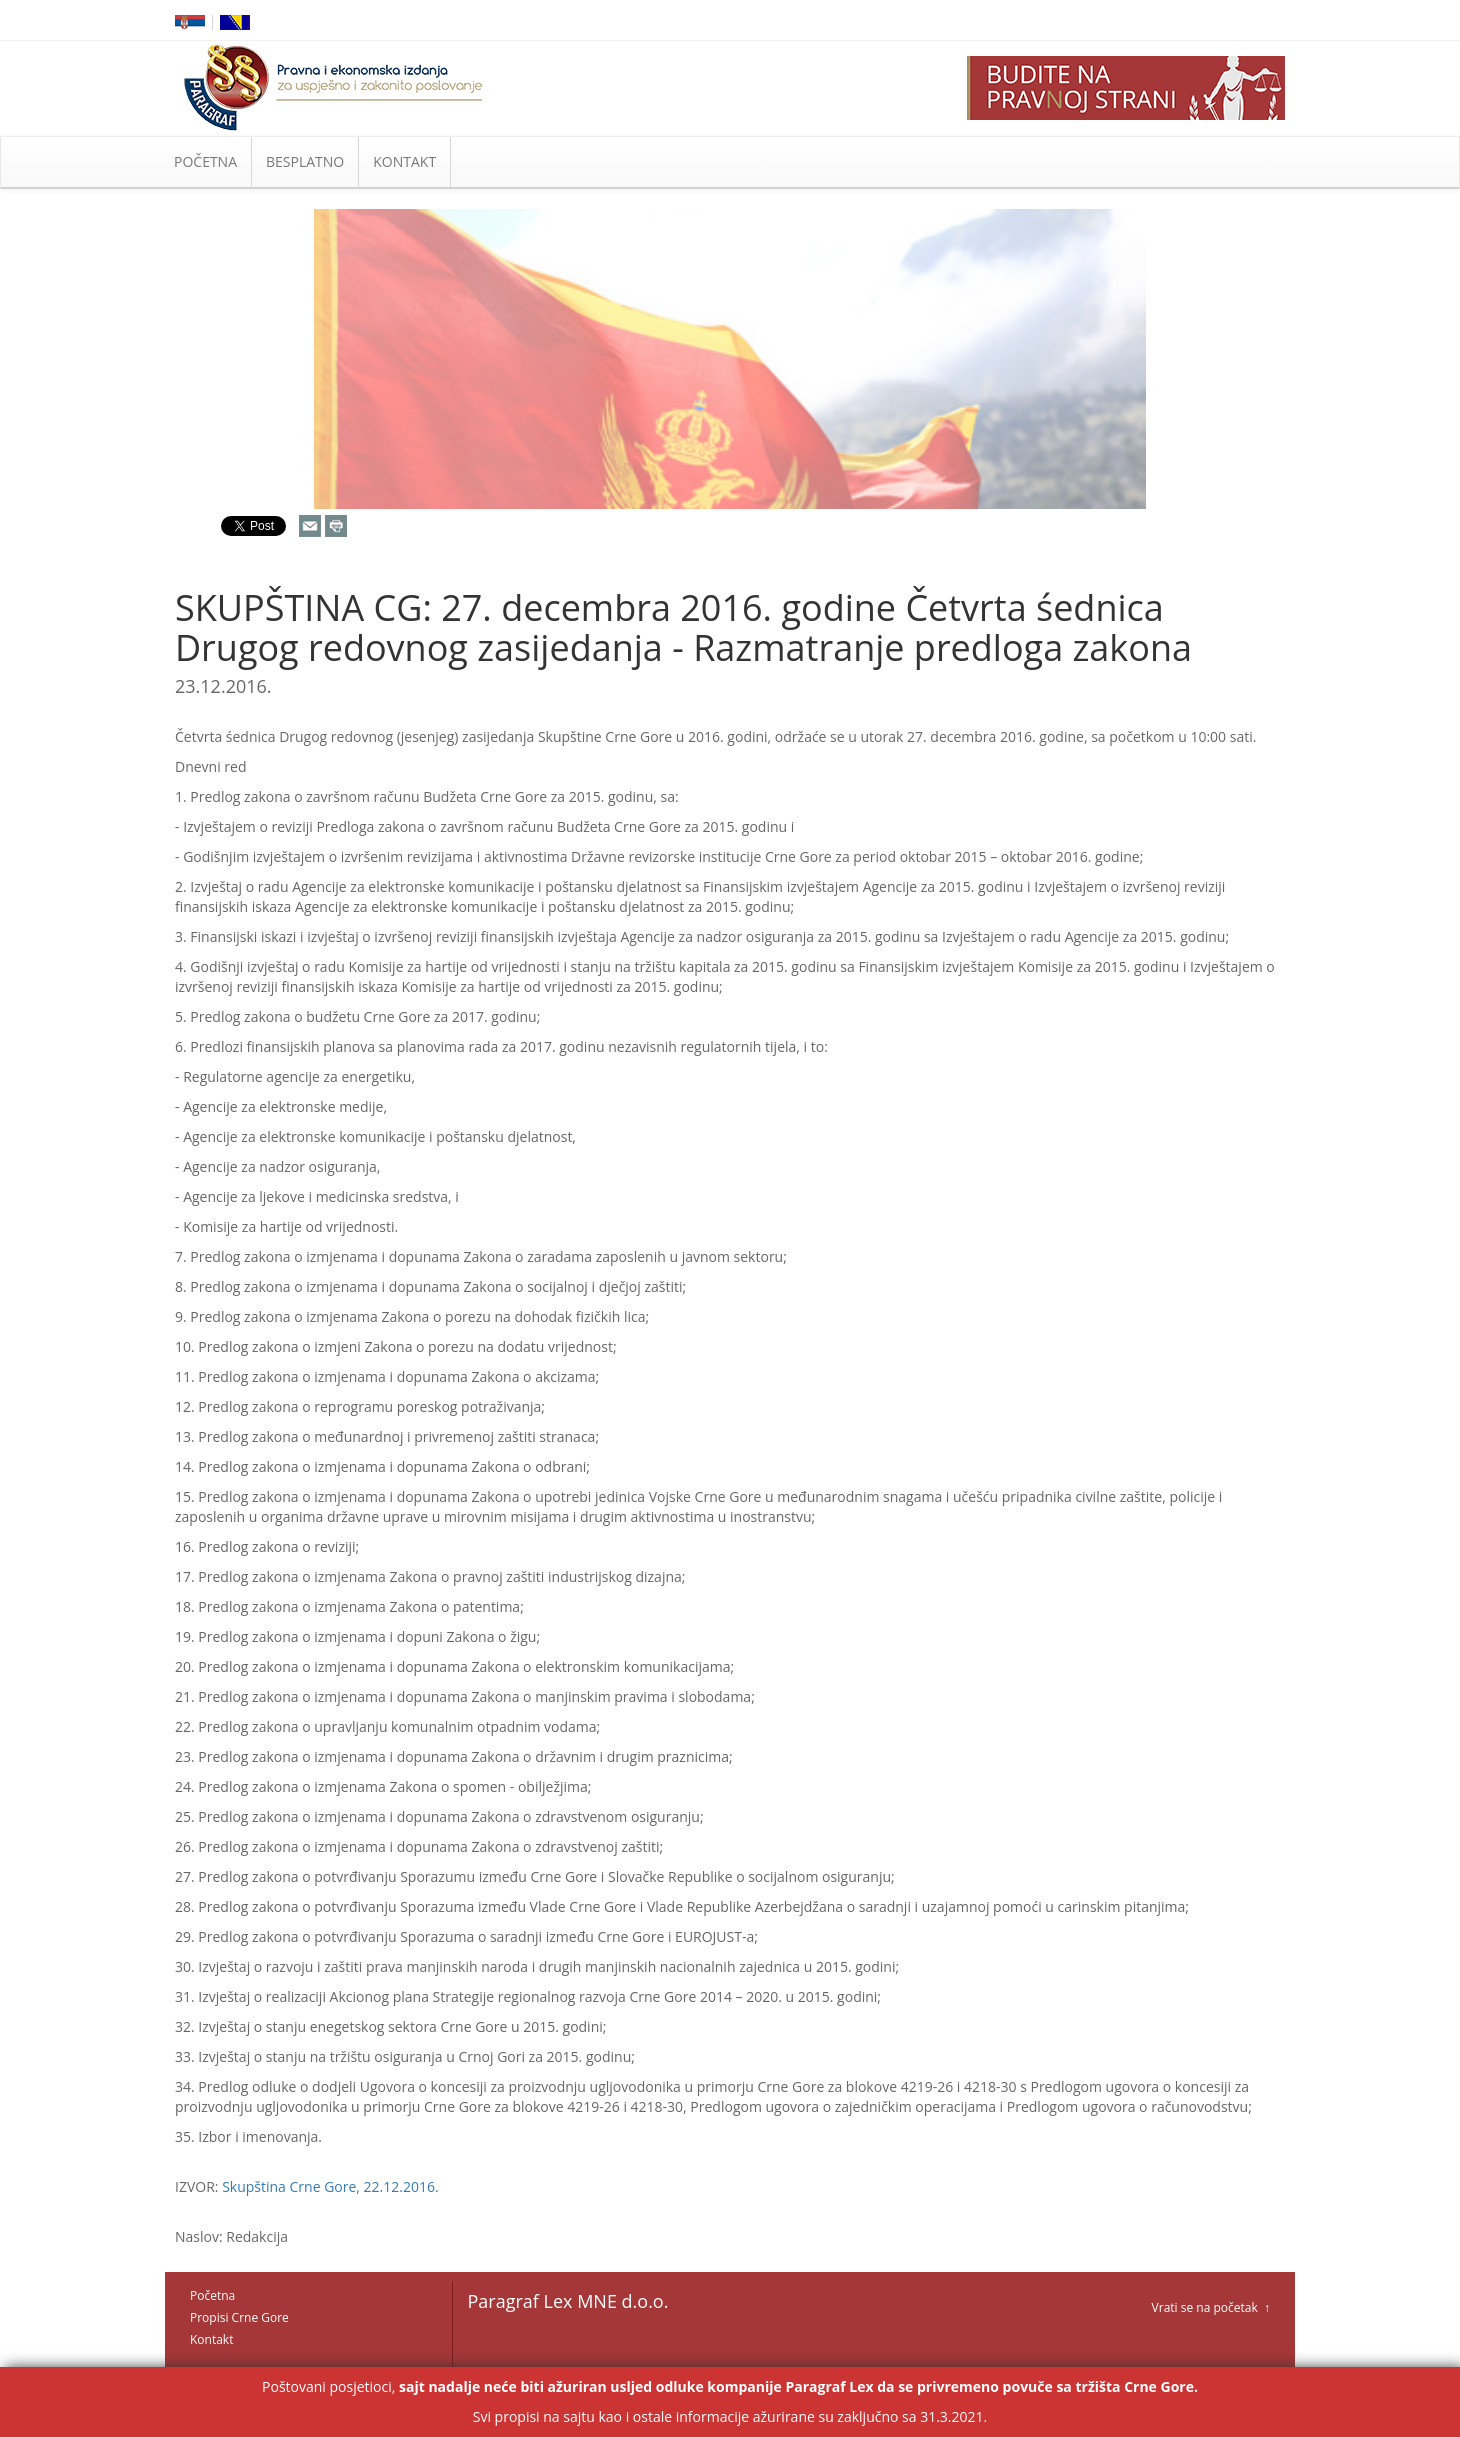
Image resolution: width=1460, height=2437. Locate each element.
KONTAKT (404, 161)
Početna (212, 2295)
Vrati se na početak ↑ (1211, 2307)
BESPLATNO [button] (305, 161)
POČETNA (205, 161)
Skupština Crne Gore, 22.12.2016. (330, 2186)
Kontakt (211, 2339)
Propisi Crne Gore (239, 2317)
